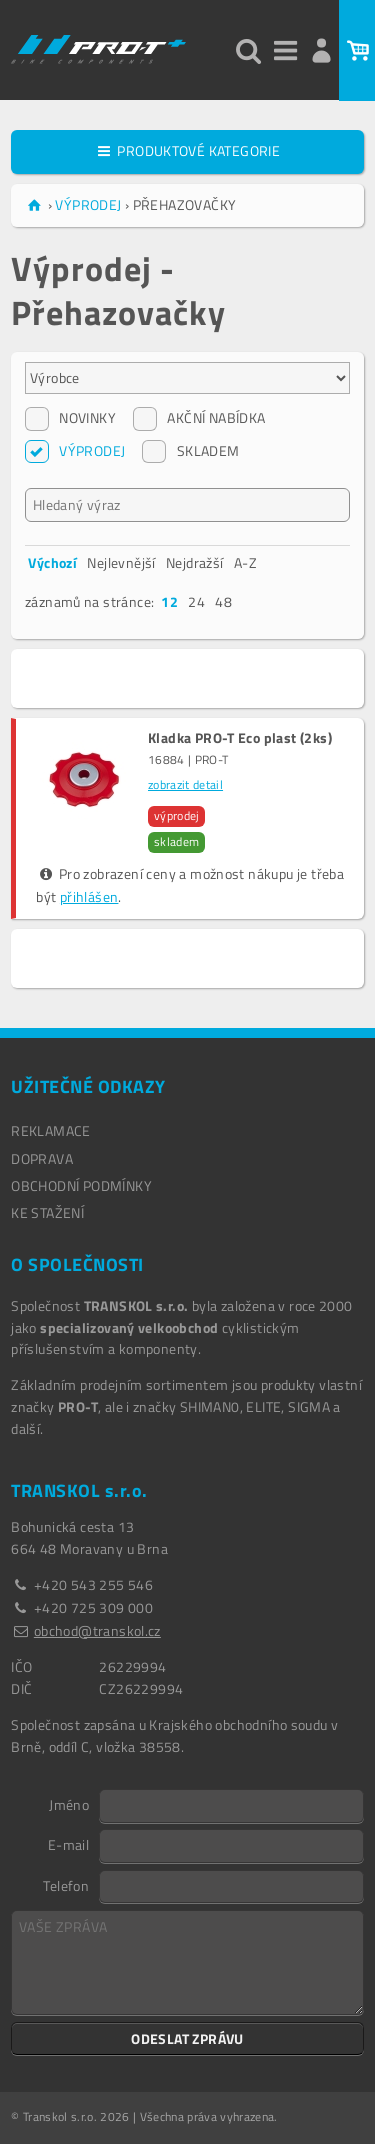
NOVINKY (70, 418)
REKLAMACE (51, 1130)
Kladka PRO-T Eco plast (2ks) (240, 738)
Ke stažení (47, 1212)
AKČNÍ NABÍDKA (199, 418)
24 (196, 601)
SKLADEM (190, 451)
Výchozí (52, 562)
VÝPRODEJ (75, 451)
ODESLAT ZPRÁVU (187, 2038)
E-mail (68, 1844)
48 (223, 601)
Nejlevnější (121, 562)
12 (169, 601)
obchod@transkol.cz (97, 1630)
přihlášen (89, 896)
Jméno (69, 1804)
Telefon (66, 1885)
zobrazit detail (185, 785)
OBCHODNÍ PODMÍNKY (81, 1185)
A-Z (245, 562)
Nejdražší (195, 562)
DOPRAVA (42, 1158)
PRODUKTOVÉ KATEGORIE (187, 150)
